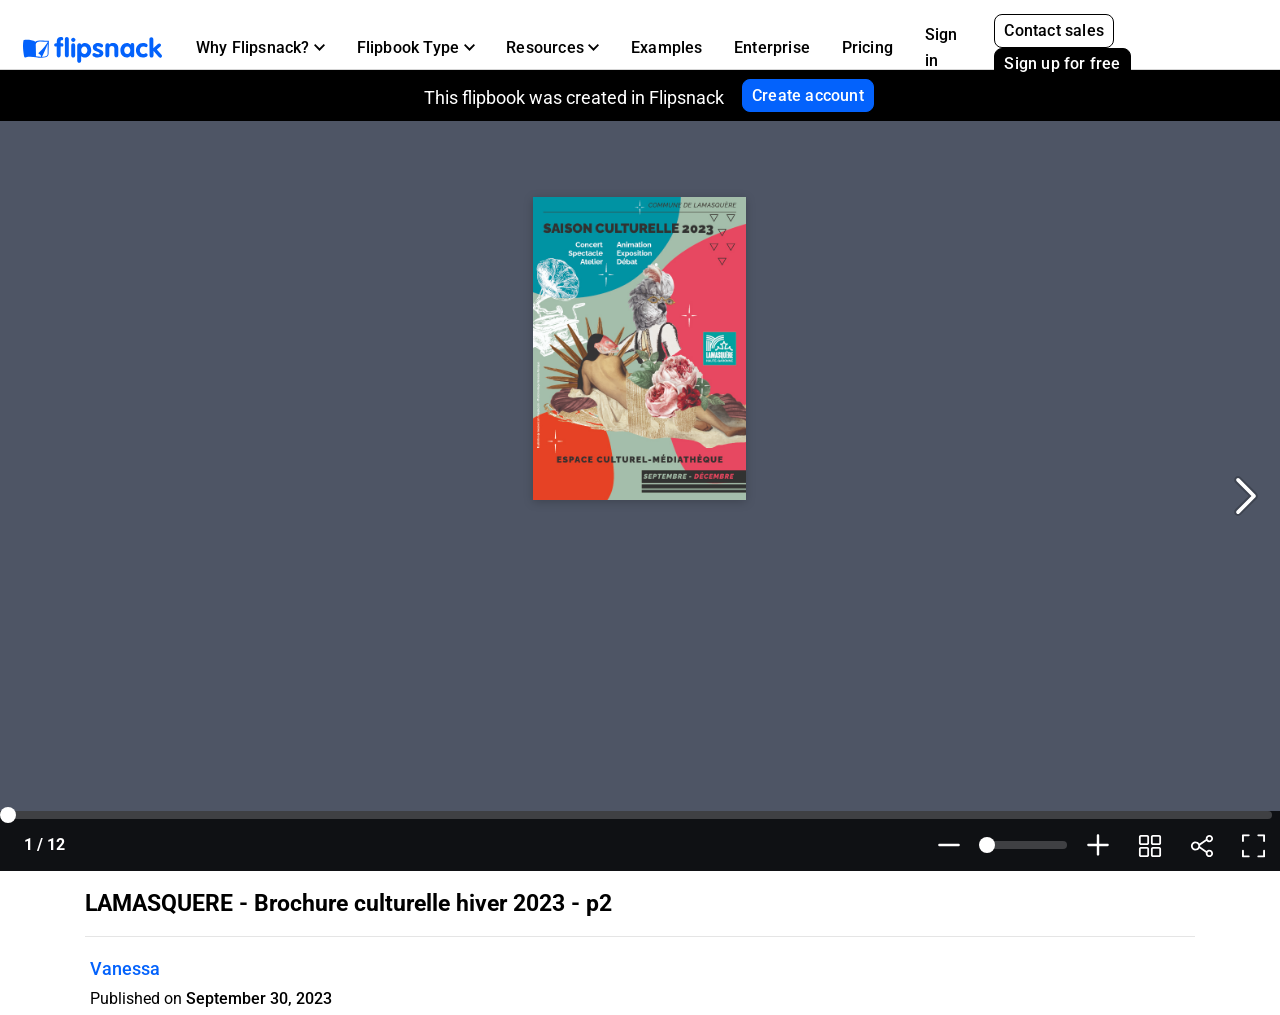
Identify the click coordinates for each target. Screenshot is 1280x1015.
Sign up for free (1062, 63)
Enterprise (772, 47)
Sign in (941, 47)
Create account (808, 95)
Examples (667, 47)
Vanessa (125, 968)
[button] (260, 48)
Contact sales (1054, 30)
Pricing (867, 47)
